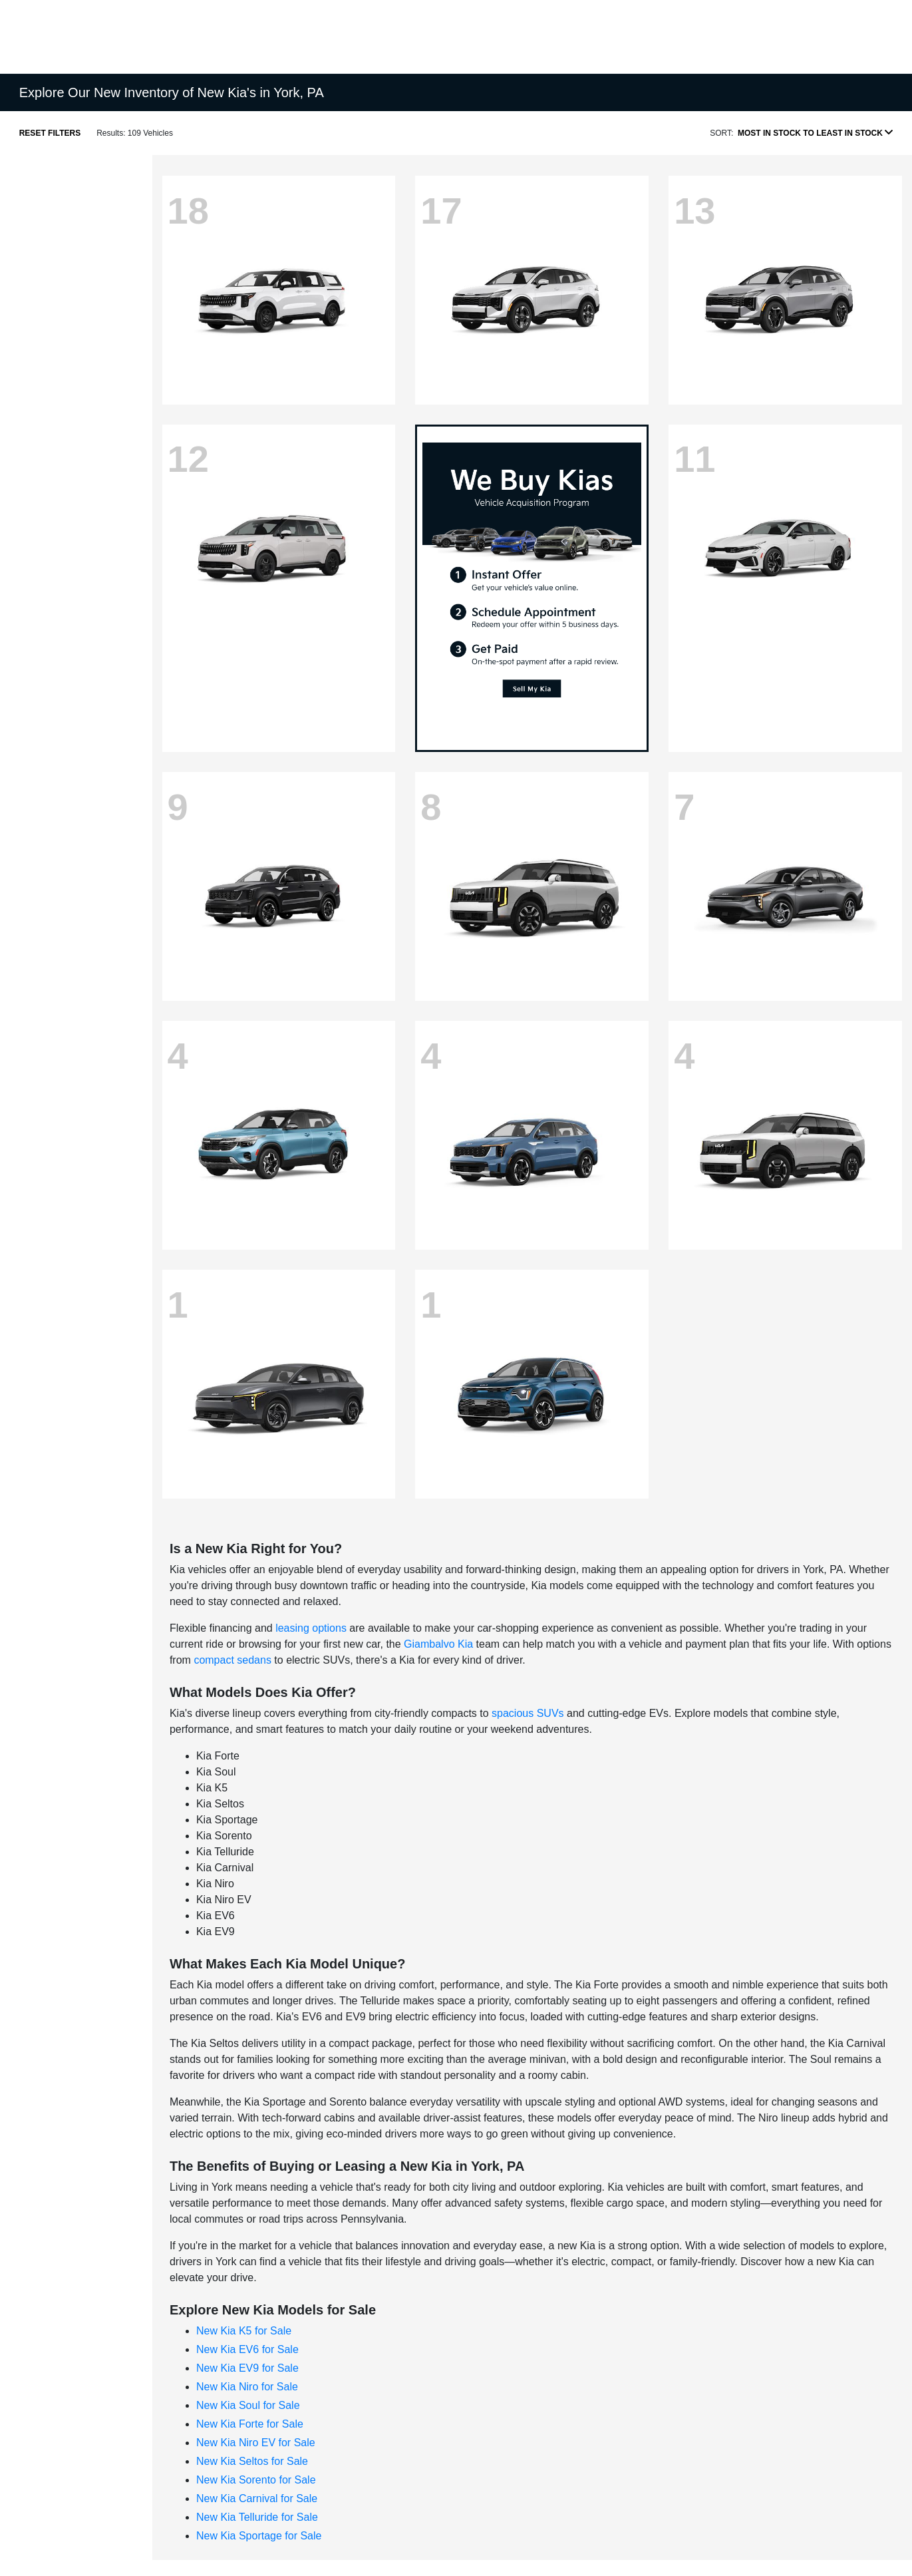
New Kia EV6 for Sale (247, 2349)
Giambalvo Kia (438, 1644)
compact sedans (232, 1660)
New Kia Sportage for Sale (259, 2535)
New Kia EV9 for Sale (247, 2368)
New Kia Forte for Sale (249, 2424)
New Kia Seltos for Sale (252, 2461)
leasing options (311, 1628)
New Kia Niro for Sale (247, 2386)
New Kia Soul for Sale (248, 2405)
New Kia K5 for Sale (243, 2330)
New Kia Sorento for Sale (256, 2479)
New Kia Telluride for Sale (257, 2517)
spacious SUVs (528, 1713)
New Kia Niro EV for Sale (255, 2442)
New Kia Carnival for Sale (256, 2498)
